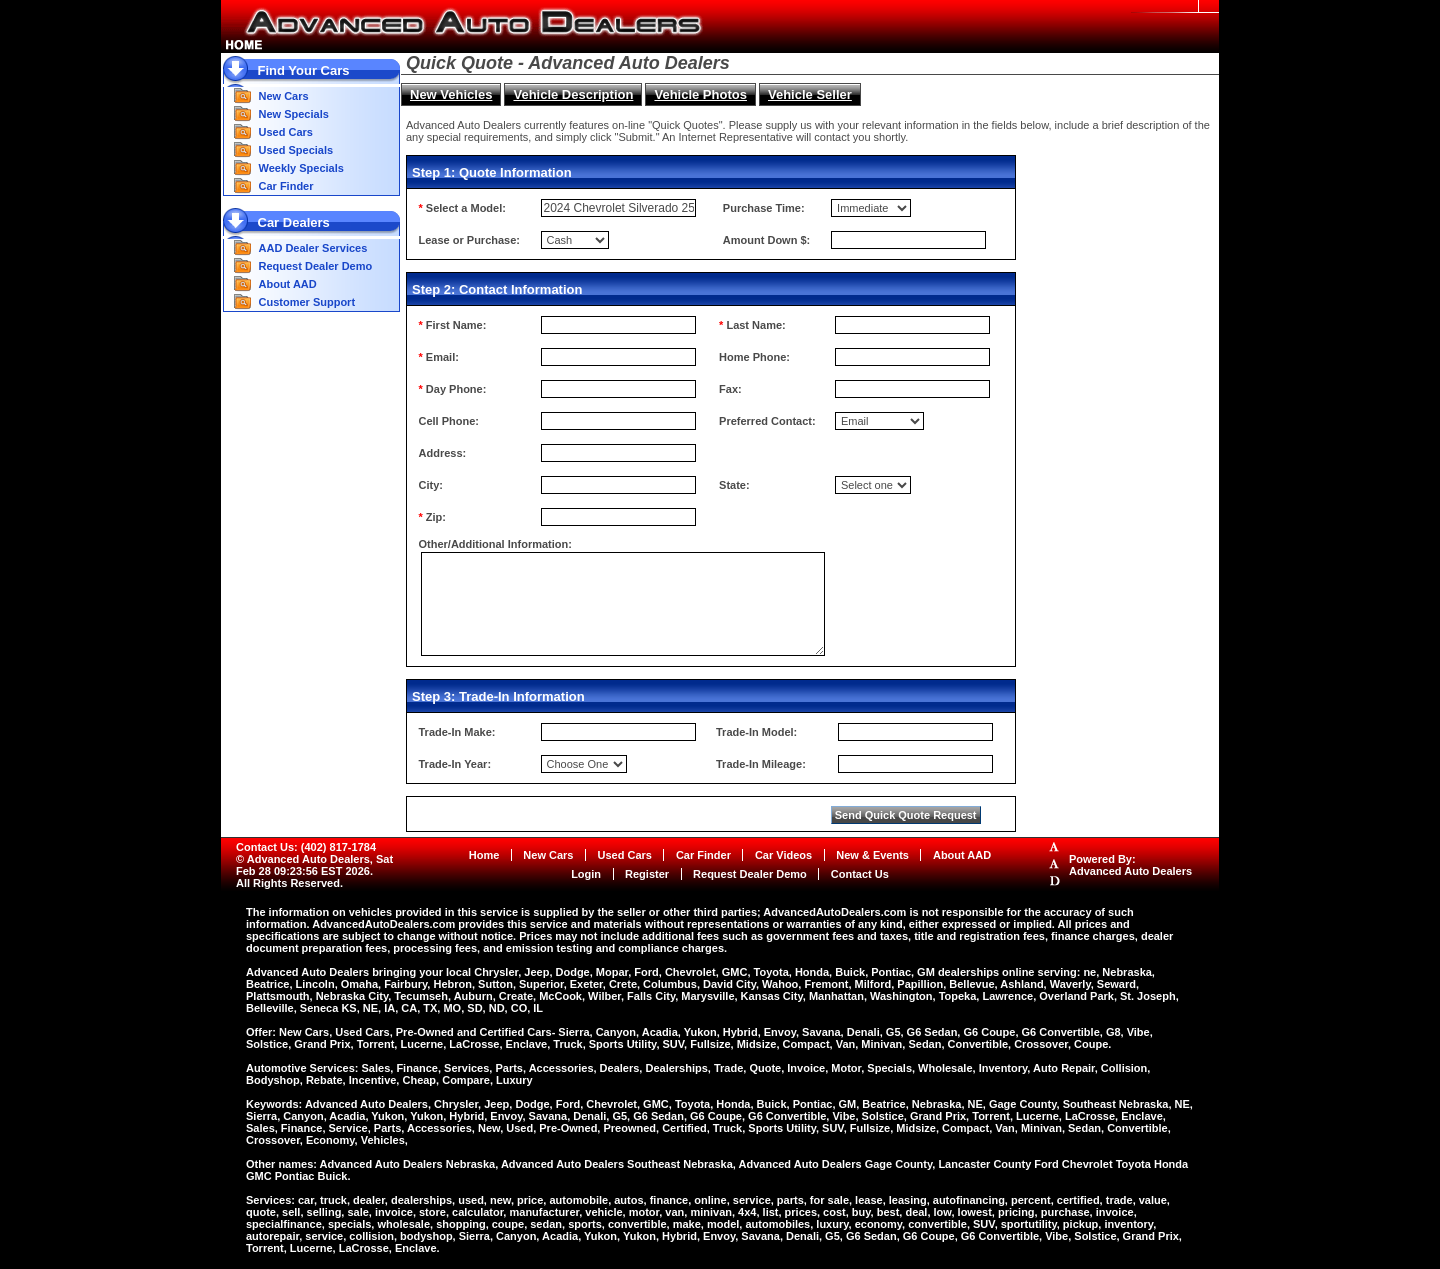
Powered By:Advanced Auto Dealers (1130, 865)
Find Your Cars (304, 70)
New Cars (284, 96)
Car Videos (783, 855)
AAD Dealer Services (313, 248)
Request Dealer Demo (316, 266)
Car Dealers (294, 222)
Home (484, 855)
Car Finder (286, 186)
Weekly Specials (301, 168)
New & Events (872, 855)
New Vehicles (451, 94)
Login (586, 874)
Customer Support (307, 302)
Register (647, 874)
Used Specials (296, 150)
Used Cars (286, 132)
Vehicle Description (573, 94)
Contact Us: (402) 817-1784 (306, 847)
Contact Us (860, 874)
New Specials (294, 114)
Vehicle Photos (700, 94)
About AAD (288, 284)
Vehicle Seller (810, 94)
